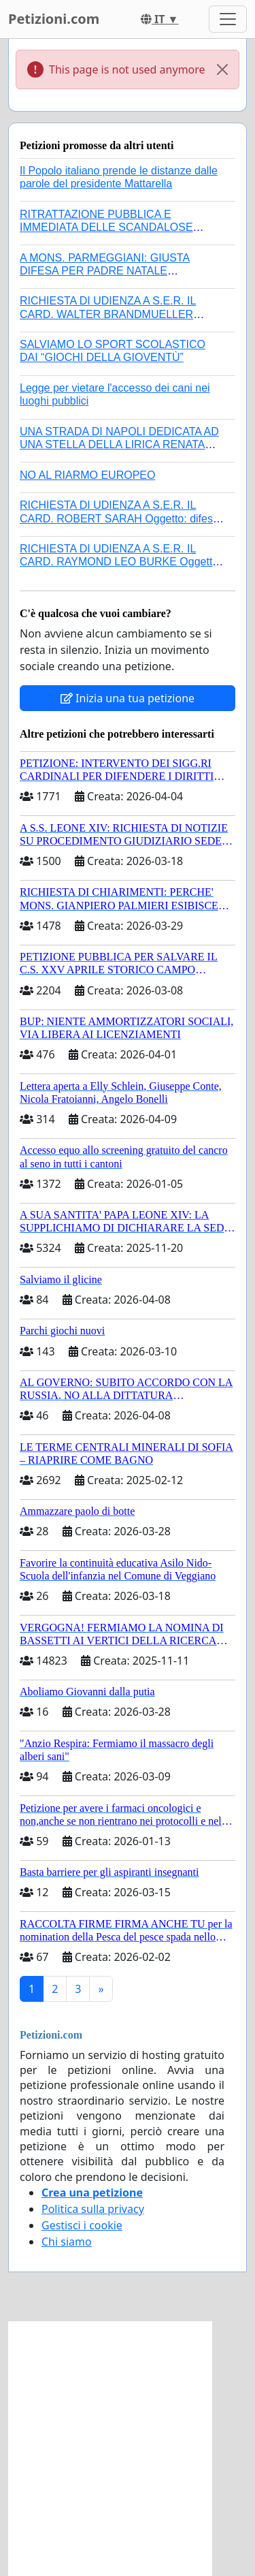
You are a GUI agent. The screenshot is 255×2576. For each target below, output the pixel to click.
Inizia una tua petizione (127, 698)
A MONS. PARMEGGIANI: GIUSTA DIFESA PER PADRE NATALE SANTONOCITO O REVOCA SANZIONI (117, 270)
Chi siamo (66, 2241)
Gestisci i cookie (81, 2225)
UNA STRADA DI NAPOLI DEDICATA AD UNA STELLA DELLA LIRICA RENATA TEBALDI (119, 444)
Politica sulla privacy (92, 2208)
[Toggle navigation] (228, 19)
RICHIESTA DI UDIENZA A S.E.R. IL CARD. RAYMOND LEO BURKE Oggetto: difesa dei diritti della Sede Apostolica (121, 561)
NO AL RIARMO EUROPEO (87, 475)
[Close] (222, 69)
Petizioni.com (53, 19)
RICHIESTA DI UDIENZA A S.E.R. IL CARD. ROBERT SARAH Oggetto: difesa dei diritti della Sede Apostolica (119, 518)
